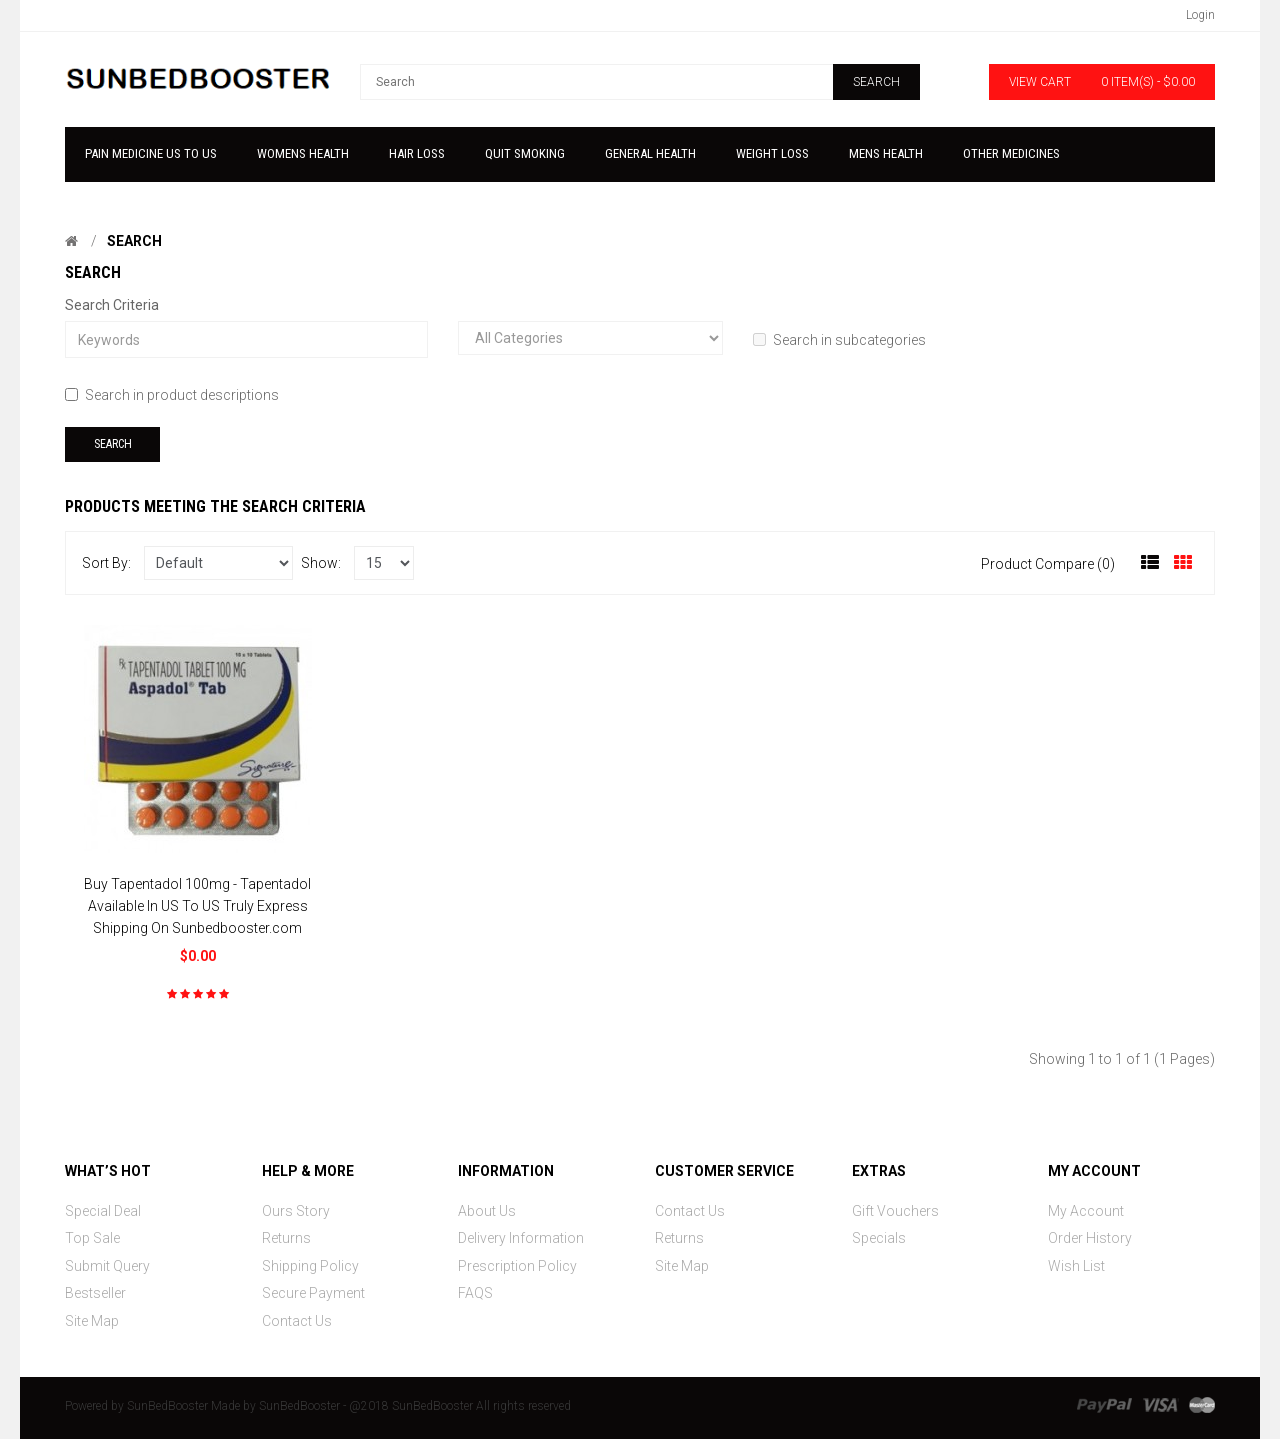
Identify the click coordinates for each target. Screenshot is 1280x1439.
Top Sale (92, 1238)
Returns (286, 1238)
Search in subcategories (839, 340)
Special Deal (103, 1211)
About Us (487, 1211)
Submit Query (107, 1266)
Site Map (92, 1321)
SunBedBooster (167, 1406)
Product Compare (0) (1048, 564)
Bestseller (95, 1293)
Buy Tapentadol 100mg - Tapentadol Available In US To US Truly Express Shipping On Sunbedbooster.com (197, 906)
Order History (1090, 1238)
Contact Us (297, 1321)
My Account (1086, 1211)
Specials (879, 1238)
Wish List (1076, 1266)
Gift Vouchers (895, 1211)
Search (134, 241)
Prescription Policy (517, 1266)
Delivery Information (521, 1238)
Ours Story (296, 1211)
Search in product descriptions (172, 395)
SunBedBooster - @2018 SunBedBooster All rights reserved (415, 1406)
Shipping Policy (310, 1266)
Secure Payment (313, 1293)
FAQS (475, 1293)
